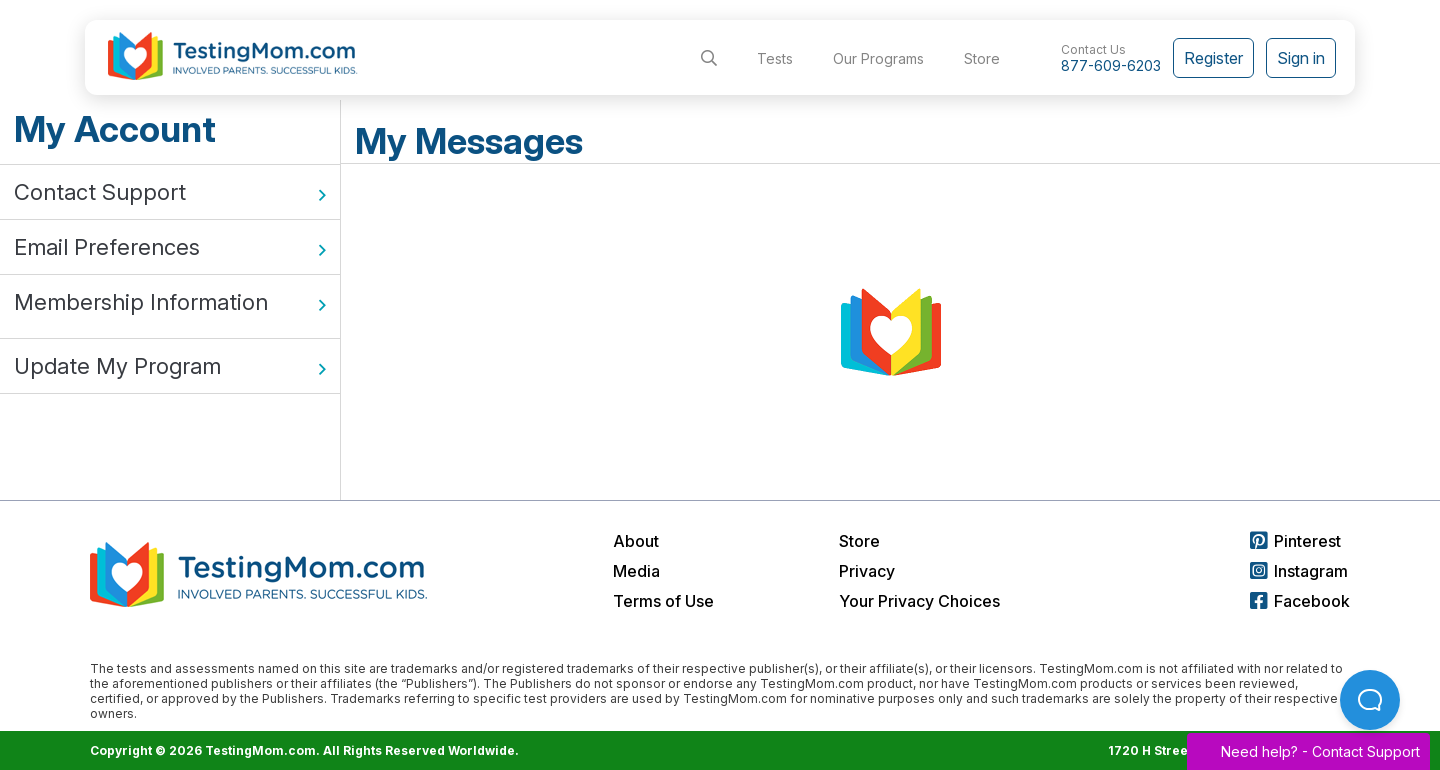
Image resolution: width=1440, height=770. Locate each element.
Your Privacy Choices (919, 601)
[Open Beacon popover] (1370, 700)
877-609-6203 (1111, 65)
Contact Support (170, 192)
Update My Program (170, 366)
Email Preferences (170, 247)
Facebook (1300, 601)
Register (1213, 58)
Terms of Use (663, 601)
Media (636, 571)
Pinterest (1295, 541)
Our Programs (878, 58)
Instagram (1299, 571)
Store (982, 58)
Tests (775, 58)
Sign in (1301, 58)
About (636, 541)
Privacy (867, 571)
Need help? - (1308, 751)
